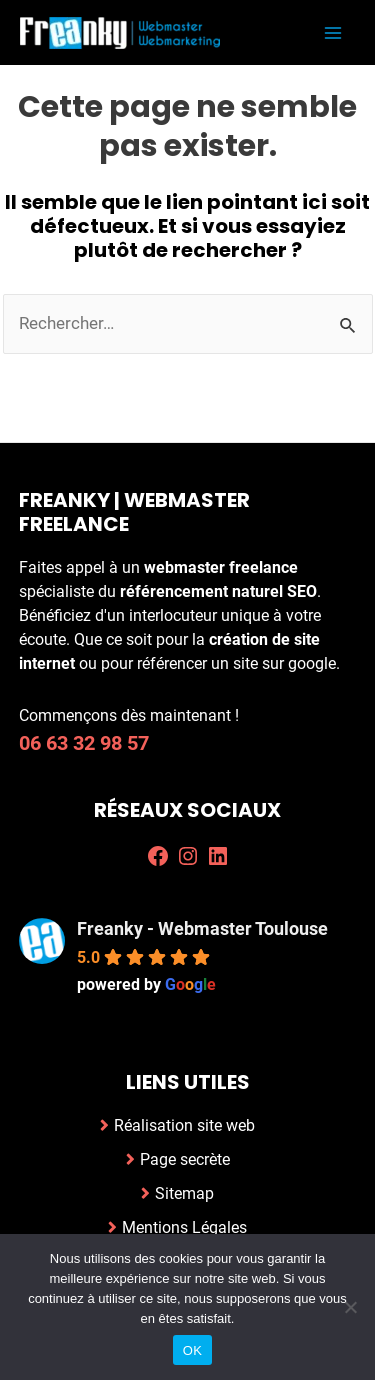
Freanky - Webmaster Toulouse (202, 928)
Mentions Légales (184, 1227)
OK (192, 1350)
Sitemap (184, 1193)
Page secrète (185, 1159)
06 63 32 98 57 (84, 743)
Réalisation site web (184, 1125)
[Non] (350, 1307)
